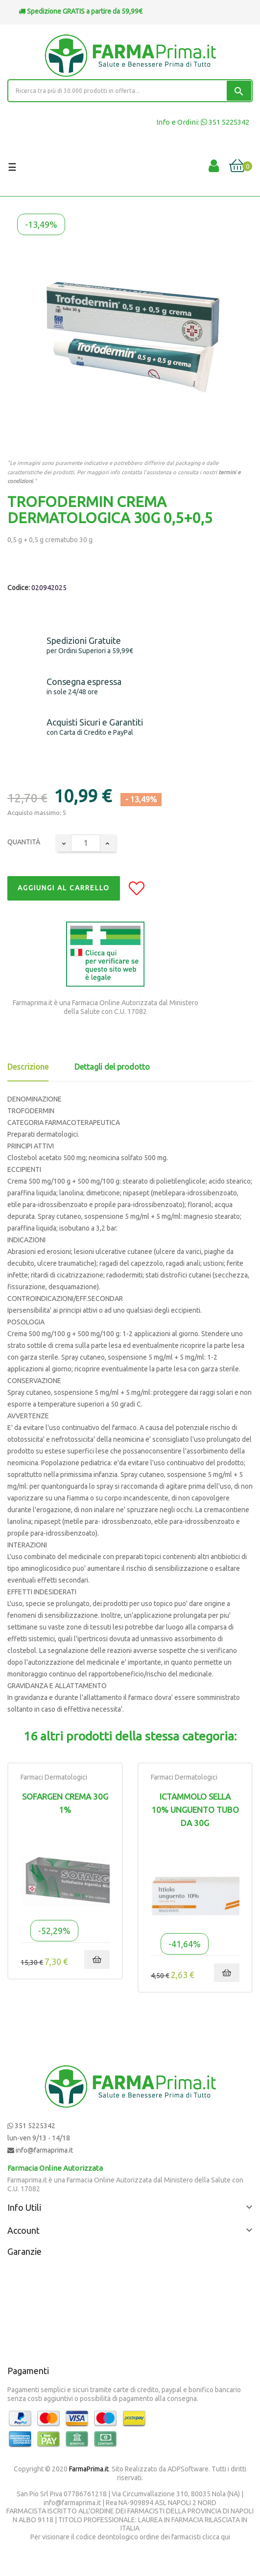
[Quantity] (85, 843)
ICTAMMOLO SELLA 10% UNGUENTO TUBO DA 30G (195, 1809)
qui (225, 2537)
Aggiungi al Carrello (64, 888)
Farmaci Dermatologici (54, 1777)
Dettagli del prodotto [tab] (112, 1066)
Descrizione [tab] (27, 1066)
